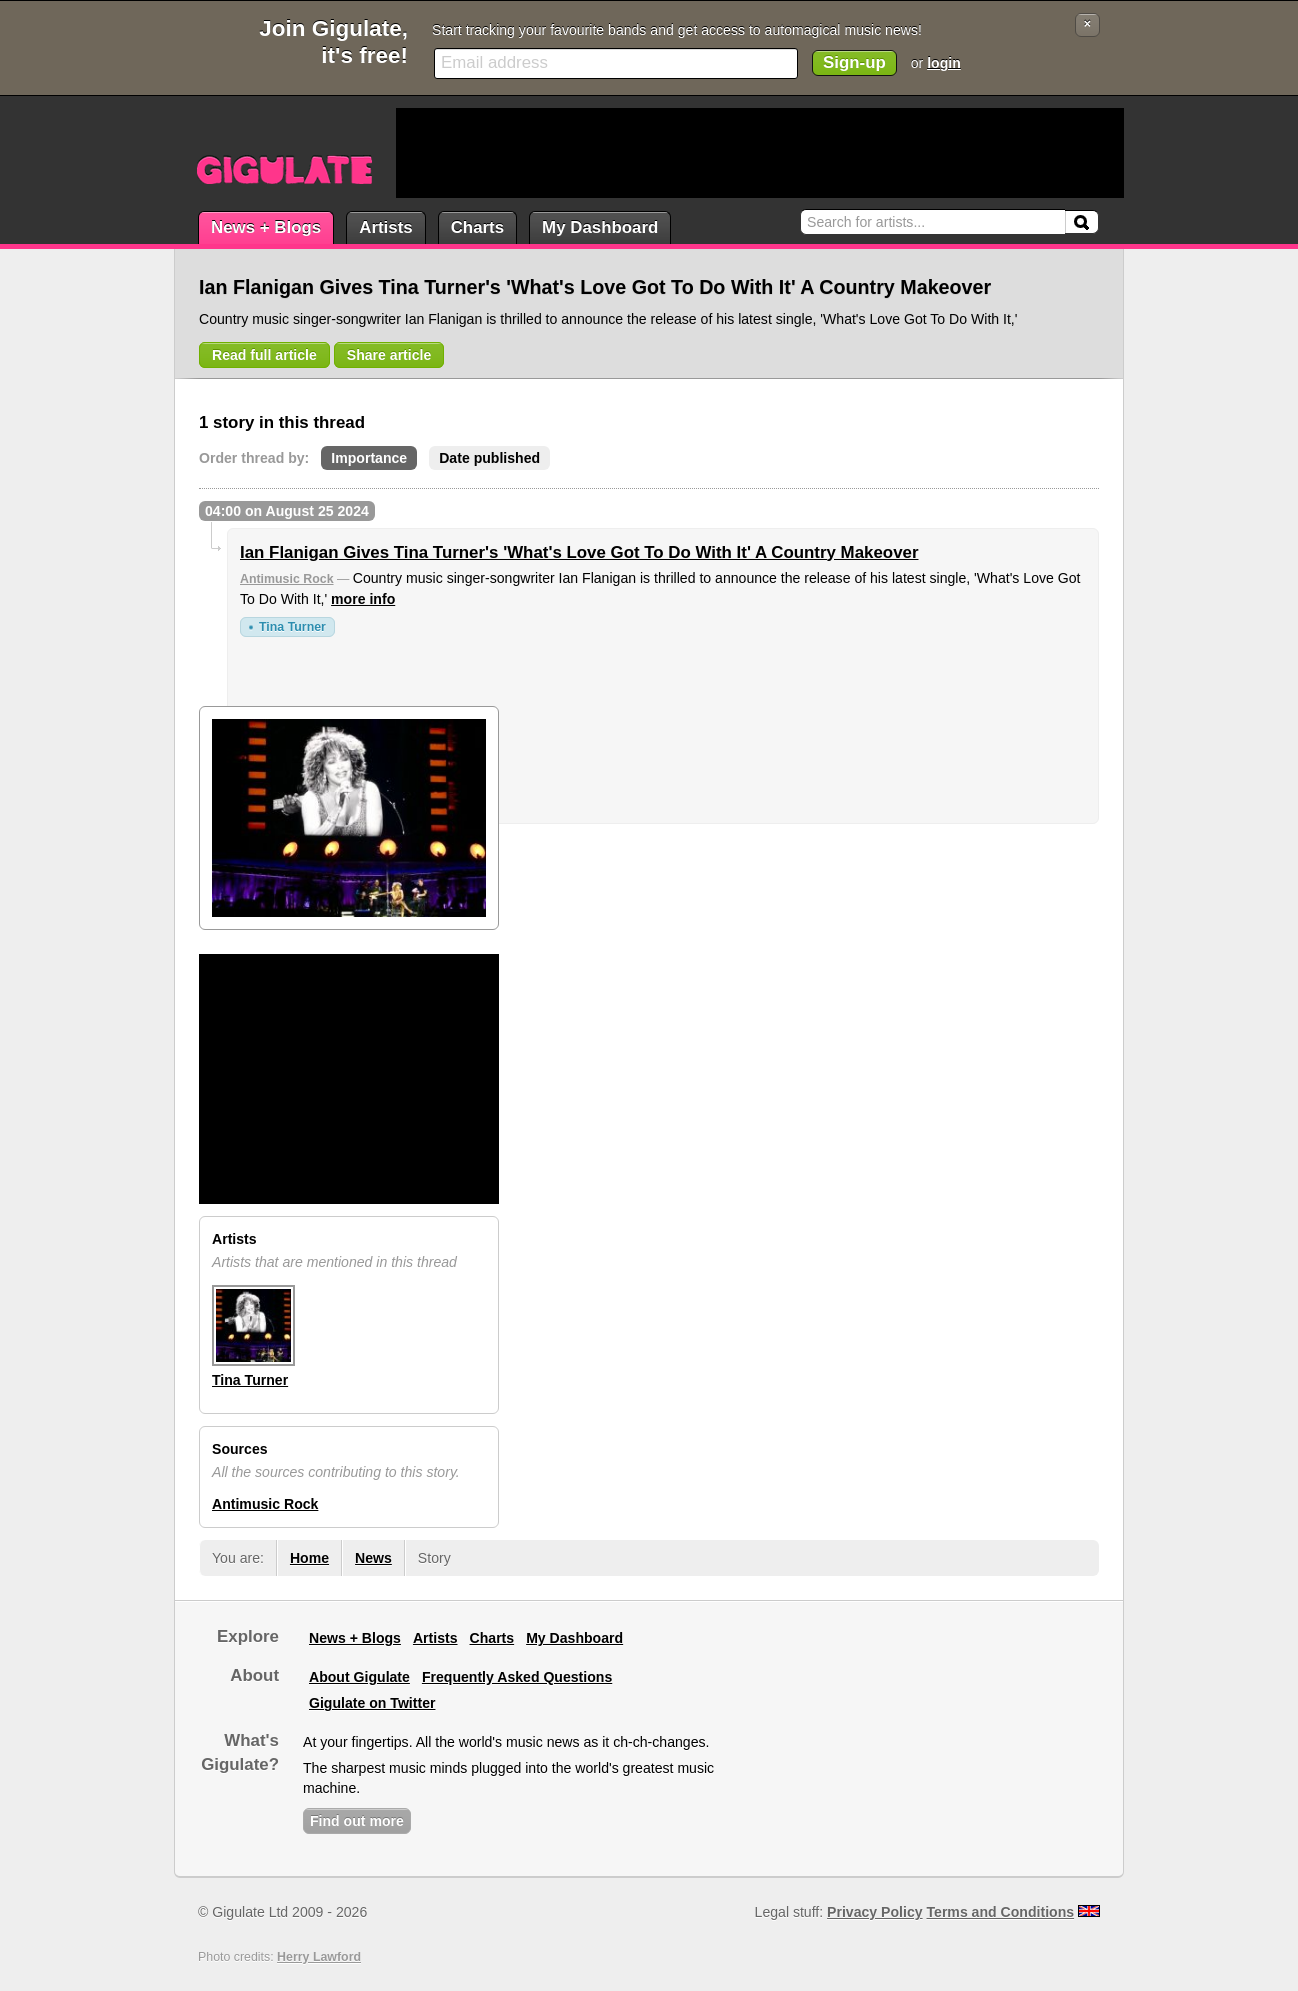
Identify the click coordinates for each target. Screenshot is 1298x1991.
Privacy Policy (874, 1912)
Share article (389, 355)
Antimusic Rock (287, 579)
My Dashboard (600, 227)
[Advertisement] (760, 153)
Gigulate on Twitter (372, 1703)
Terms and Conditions (1001, 1912)
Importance (369, 458)
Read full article (264, 355)
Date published (489, 458)
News (373, 1558)
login (944, 63)
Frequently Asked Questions (517, 1677)
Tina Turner (292, 627)
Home (309, 1558)
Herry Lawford (319, 1957)
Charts (477, 227)
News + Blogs (266, 227)
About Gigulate (359, 1677)
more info (363, 599)
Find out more (357, 1821)
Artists (385, 227)
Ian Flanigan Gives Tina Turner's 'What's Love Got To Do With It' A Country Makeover (579, 552)
